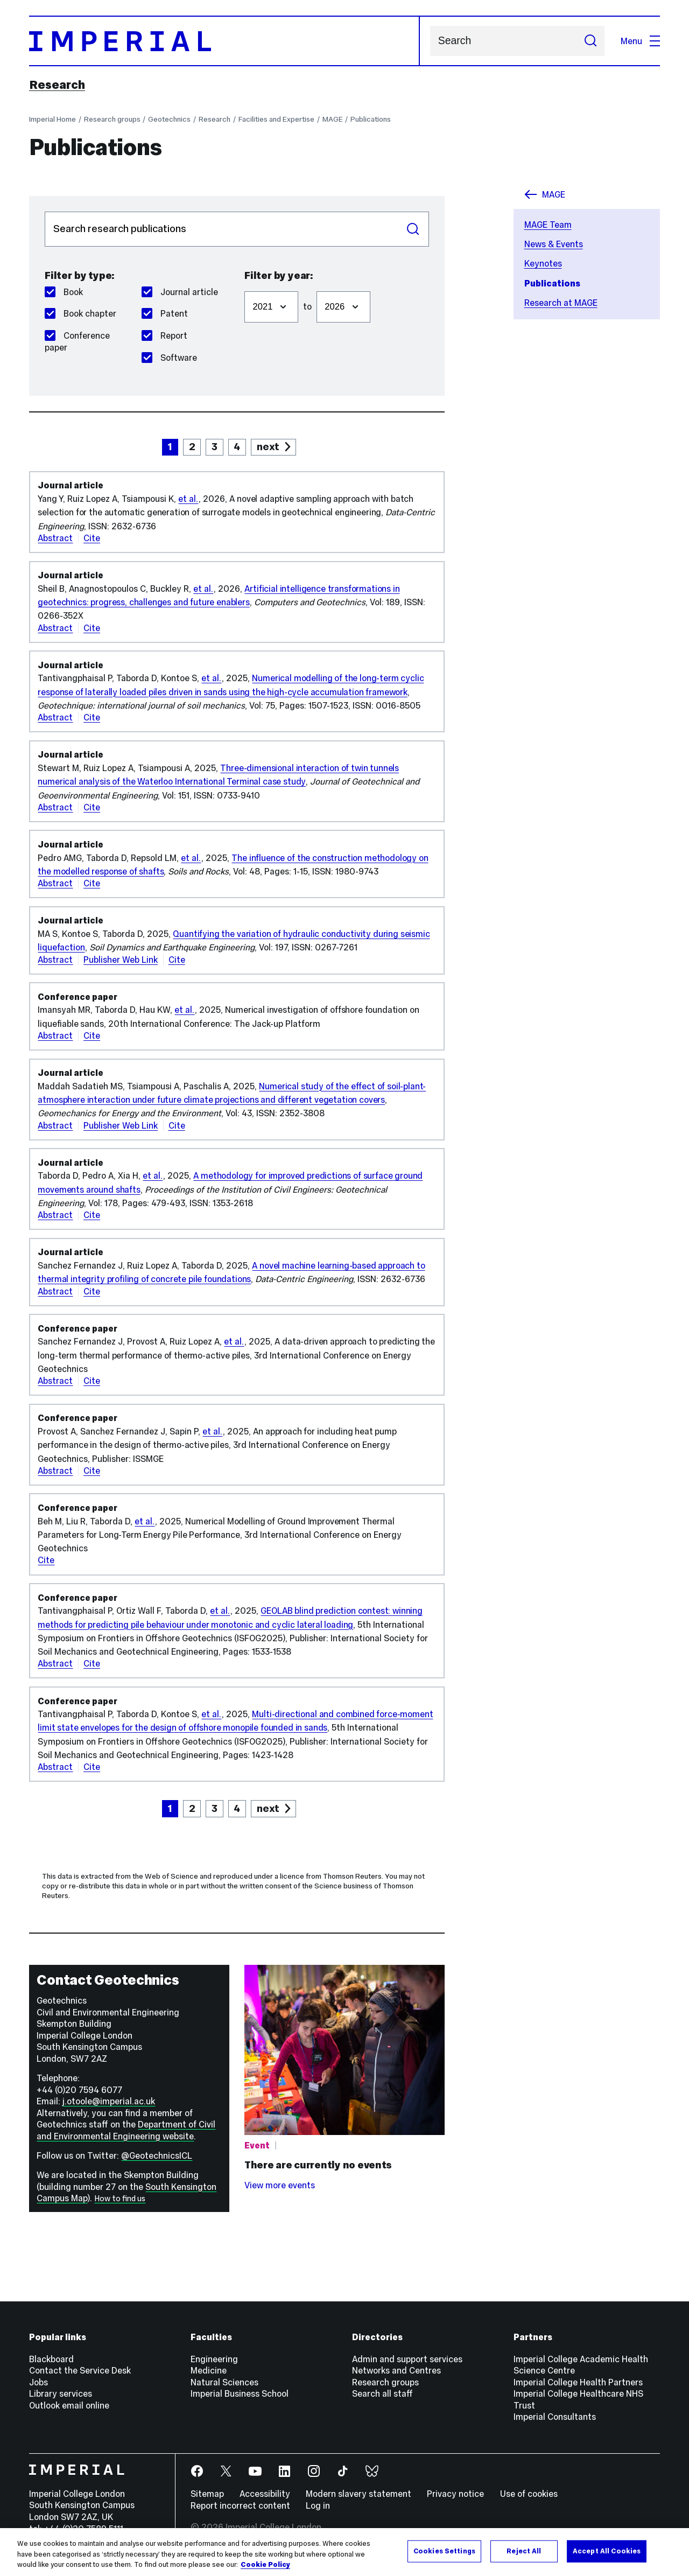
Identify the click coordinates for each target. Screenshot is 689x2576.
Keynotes (543, 263)
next (268, 446)
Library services (60, 2393)
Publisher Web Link (120, 959)
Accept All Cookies (607, 2550)
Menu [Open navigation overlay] (640, 41)
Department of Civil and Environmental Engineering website (126, 2130)
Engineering (214, 2359)
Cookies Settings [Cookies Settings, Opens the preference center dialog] (444, 2550)
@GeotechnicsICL (156, 2155)
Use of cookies (529, 2493)
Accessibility (265, 2493)
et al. (188, 498)
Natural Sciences (224, 2382)
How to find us (119, 2198)
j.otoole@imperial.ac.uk (108, 2101)
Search (413, 229)
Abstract (55, 538)
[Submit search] (590, 41)
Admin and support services (407, 2359)
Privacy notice (455, 2493)
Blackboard (51, 2359)
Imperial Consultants (555, 2416)
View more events (279, 2185)
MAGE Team (548, 224)
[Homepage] (224, 41)
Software (169, 357)
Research (57, 84)
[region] (344, 2552)
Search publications (44, 211)
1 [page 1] (169, 446)
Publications (370, 119)
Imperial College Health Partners (578, 2382)
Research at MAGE (560, 302)
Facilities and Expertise (276, 119)
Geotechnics (169, 119)
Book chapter (80, 313)
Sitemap (207, 2493)
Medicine (209, 2370)
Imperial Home (52, 119)
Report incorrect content (240, 2505)
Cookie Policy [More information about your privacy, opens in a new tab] (265, 2564)
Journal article (180, 291)
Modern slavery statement (358, 2493)
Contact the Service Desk (80, 2370)
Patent (165, 313)
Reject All (524, 2550)
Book (64, 291)
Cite (91, 538)
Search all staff (382, 2393)
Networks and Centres (396, 2370)
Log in (318, 2505)
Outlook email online (69, 2405)
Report (164, 335)
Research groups (112, 119)
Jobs (38, 2382)
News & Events (553, 244)
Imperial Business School (240, 2393)
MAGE (332, 119)
